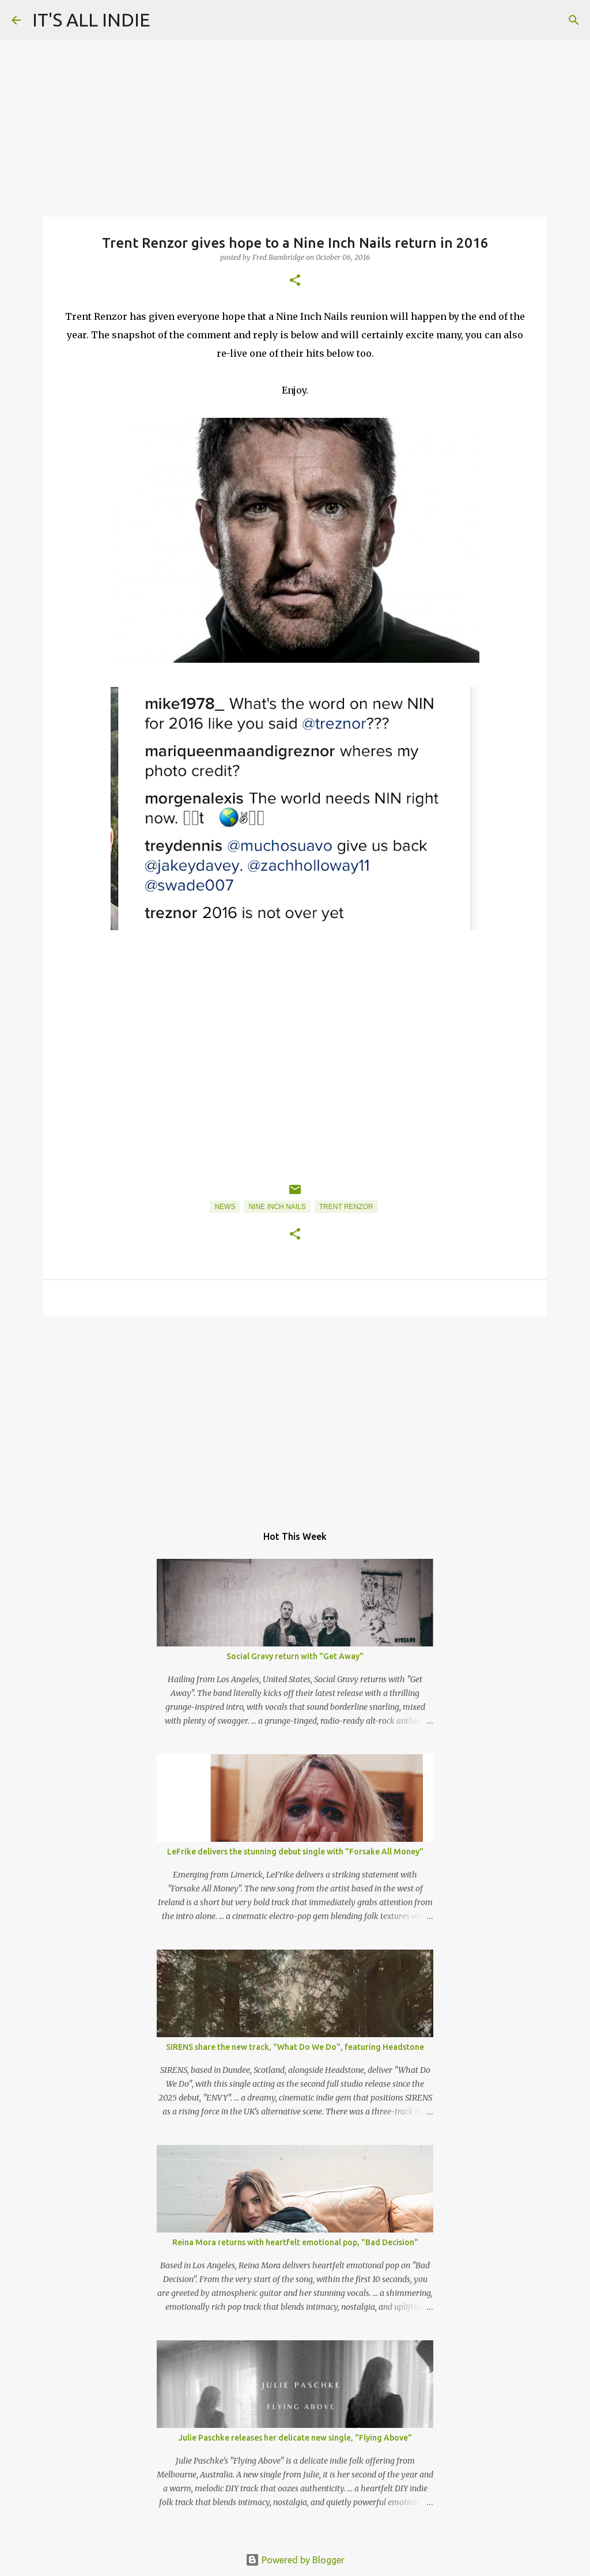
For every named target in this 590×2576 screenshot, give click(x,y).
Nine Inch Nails (276, 1207)
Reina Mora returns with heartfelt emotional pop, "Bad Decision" (295, 2242)
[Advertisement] (295, 1414)
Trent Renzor (346, 1207)
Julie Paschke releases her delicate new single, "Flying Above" (295, 2437)
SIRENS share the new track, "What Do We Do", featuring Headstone (295, 2047)
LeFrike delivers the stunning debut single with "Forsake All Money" (295, 1851)
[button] (295, 281)
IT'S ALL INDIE (91, 19)
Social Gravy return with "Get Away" (295, 1656)
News (224, 1207)
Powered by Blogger (295, 2560)
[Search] (574, 20)
